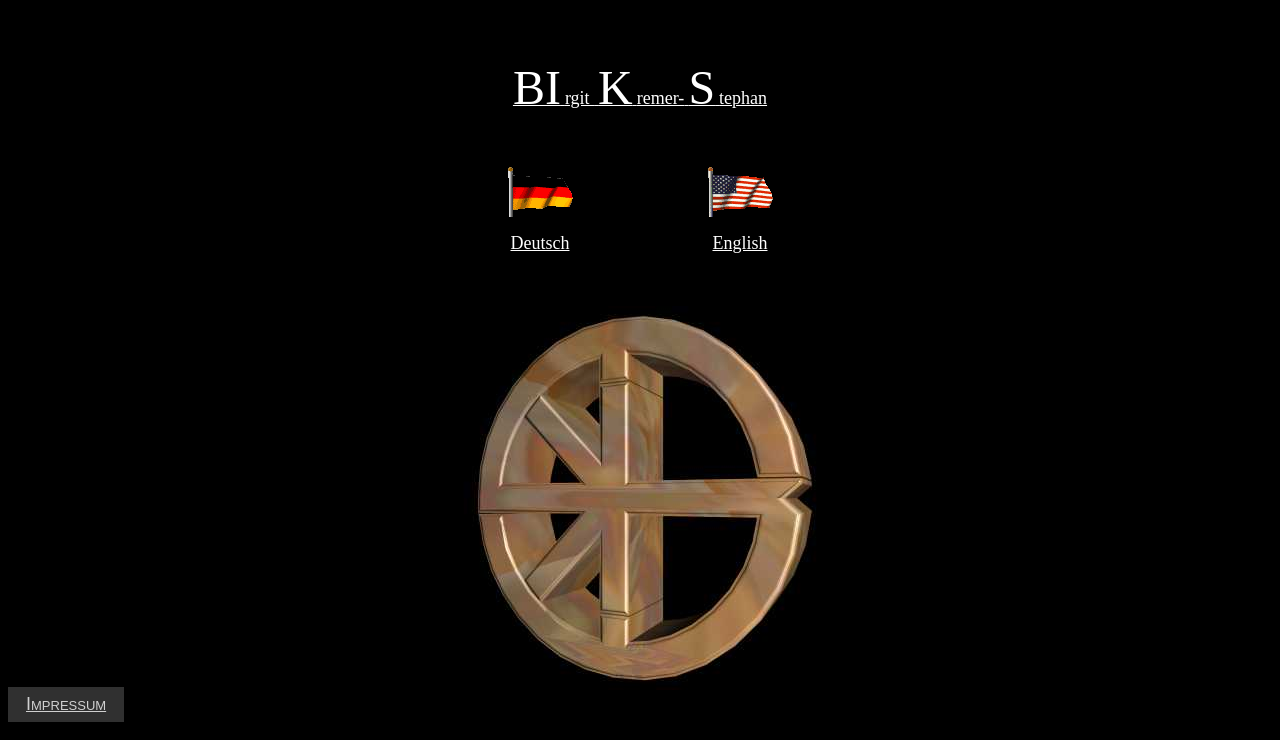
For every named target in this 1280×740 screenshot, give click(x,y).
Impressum (66, 704)
